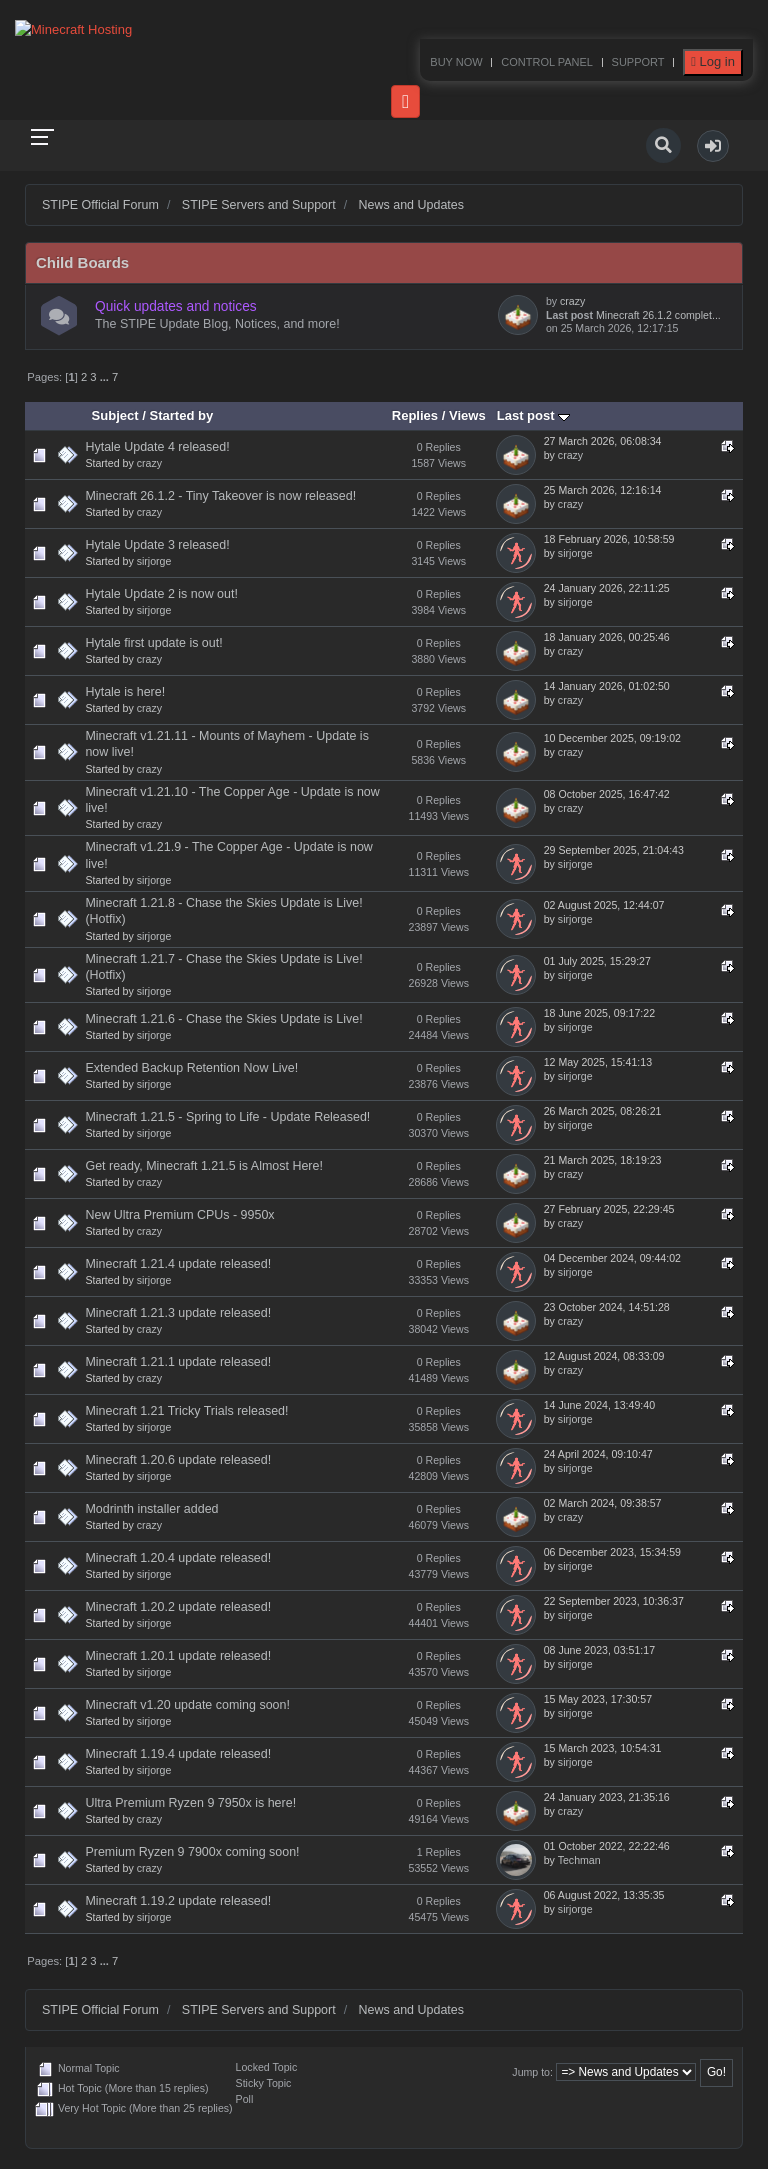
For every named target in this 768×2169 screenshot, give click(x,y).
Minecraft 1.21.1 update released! (178, 1362)
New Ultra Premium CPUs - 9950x (179, 1215)
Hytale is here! (125, 692)
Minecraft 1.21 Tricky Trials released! (186, 1411)
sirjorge (154, 561)
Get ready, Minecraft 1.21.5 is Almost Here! (203, 1166)
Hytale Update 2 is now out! (161, 594)
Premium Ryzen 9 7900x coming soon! (192, 1852)
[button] (713, 146)
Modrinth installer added (151, 1509)
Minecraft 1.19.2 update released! (178, 1901)
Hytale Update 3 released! (157, 545)
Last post (534, 415)
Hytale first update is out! (153, 643)
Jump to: (532, 2072)
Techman (579, 1860)
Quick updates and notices (176, 306)
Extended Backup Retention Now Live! (191, 1068)
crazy (572, 301)
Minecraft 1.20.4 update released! (178, 1558)
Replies (415, 415)
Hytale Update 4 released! (157, 447)
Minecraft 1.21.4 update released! (178, 1264)
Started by (182, 415)
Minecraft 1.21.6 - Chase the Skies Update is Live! (223, 1019)
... (106, 377)
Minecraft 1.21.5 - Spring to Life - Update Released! (227, 1117)
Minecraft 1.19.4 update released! (178, 1754)
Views (467, 415)
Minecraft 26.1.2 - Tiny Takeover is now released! (220, 496)
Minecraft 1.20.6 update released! (178, 1460)
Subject (115, 415)
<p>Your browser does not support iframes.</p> (384, 60)
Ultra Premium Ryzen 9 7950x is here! (190, 1803)
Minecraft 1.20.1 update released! (178, 1656)
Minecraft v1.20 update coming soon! (187, 1705)
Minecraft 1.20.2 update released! (178, 1607)
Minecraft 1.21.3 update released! (178, 1313)
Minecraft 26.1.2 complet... (658, 315)
